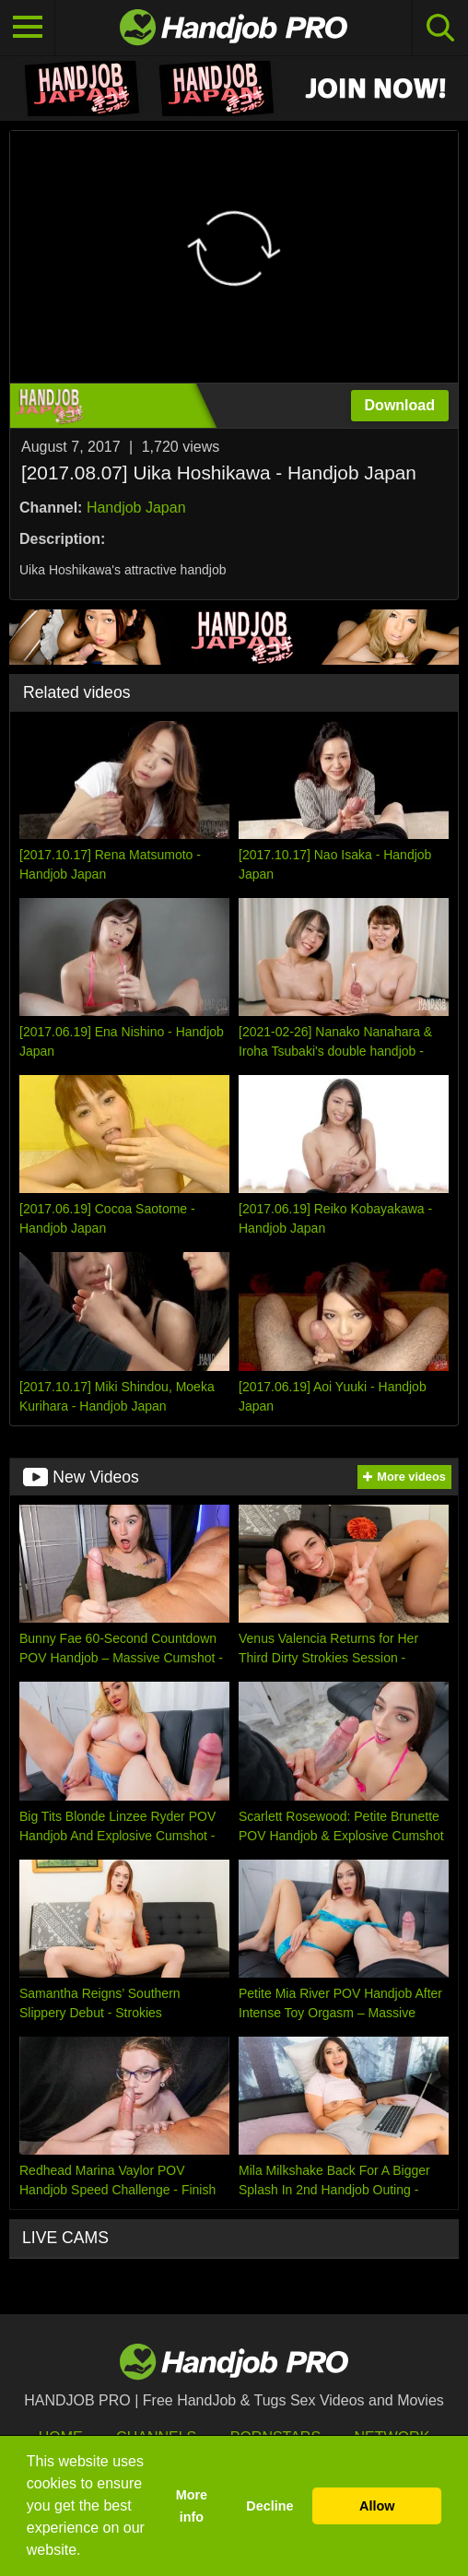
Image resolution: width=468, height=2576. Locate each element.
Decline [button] (269, 2506)
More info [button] (191, 2505)
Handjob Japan (136, 507)
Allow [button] (376, 2506)
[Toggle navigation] (27, 27)
